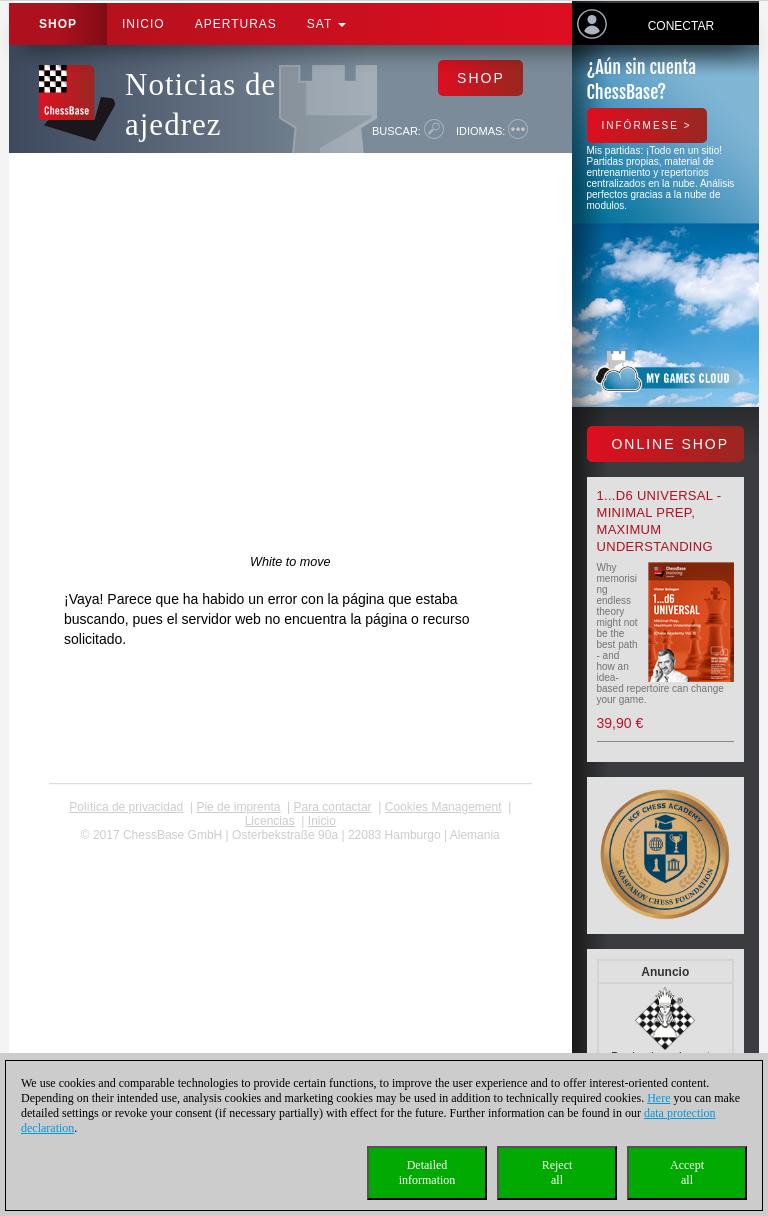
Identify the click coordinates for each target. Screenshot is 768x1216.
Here (658, 1098)
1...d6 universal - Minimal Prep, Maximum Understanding (659, 521)
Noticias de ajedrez (200, 104)
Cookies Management (443, 807)
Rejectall (557, 1172)
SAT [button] (327, 24)
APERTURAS (236, 24)
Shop (58, 24)
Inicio (143, 24)
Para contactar (333, 807)
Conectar (681, 26)
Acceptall (687, 1172)
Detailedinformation (427, 1172)
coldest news (290, 849)
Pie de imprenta (238, 807)
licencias (270, 821)
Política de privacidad (126, 807)
